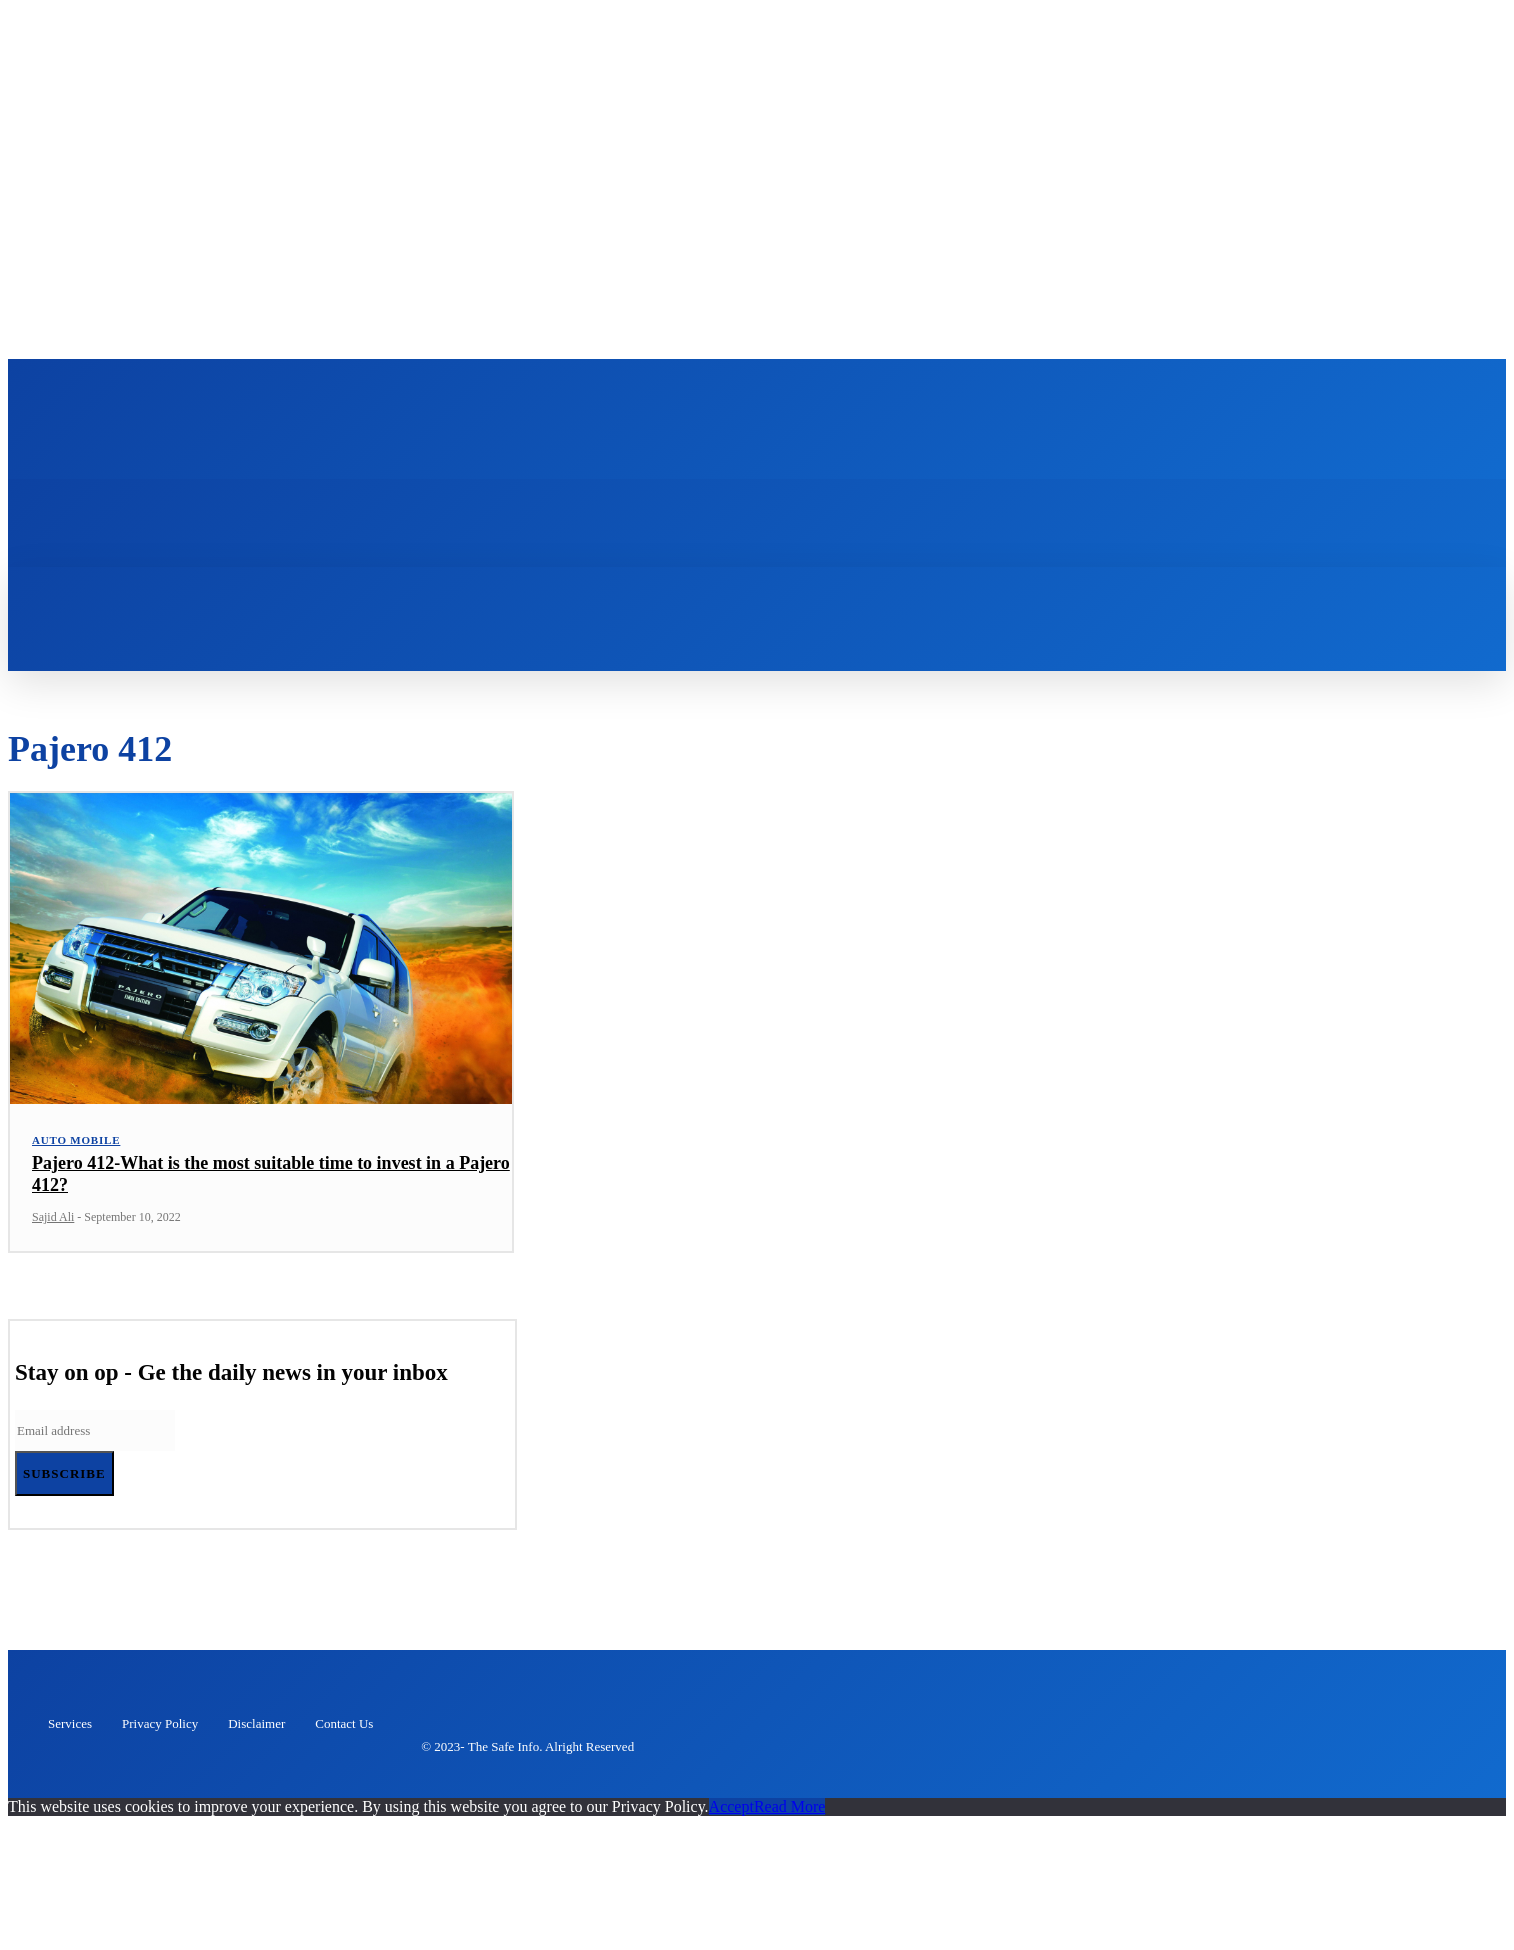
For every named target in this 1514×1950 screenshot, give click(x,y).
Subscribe (64, 1478)
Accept (731, 1811)
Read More (790, 1811)
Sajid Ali (53, 1222)
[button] (412, 594)
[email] (95, 1435)
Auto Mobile (76, 1145)
